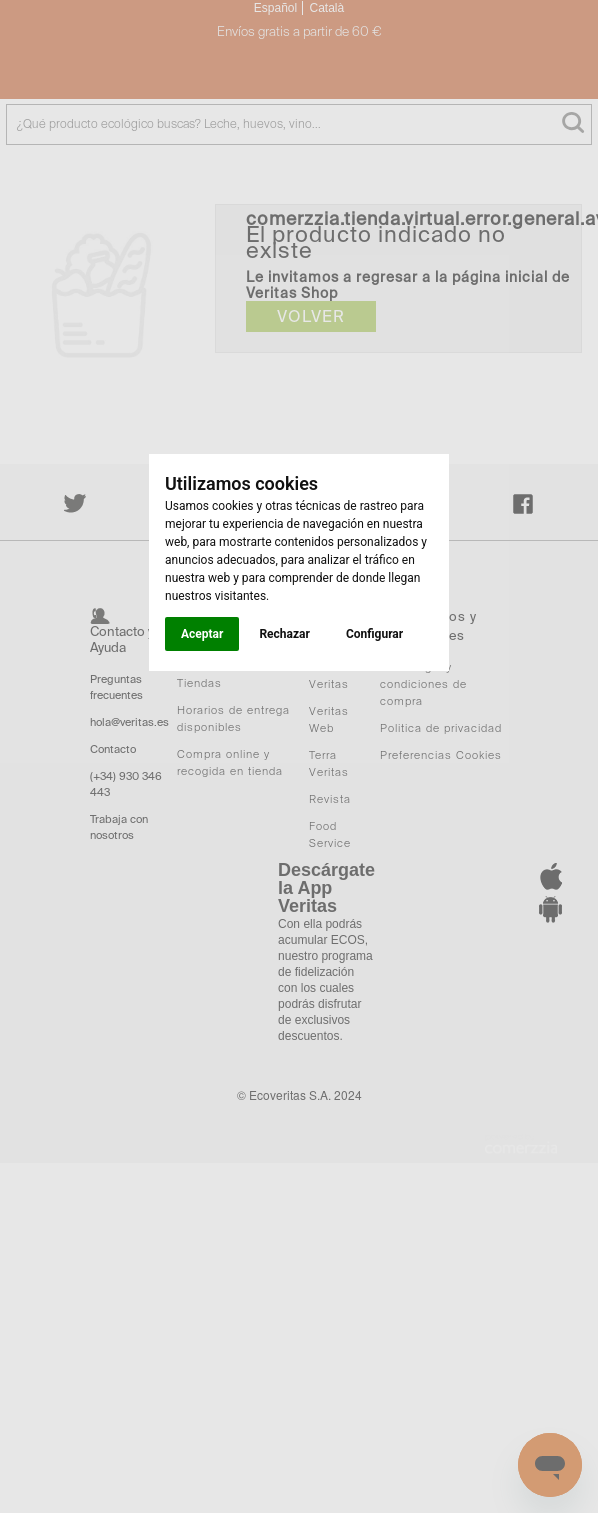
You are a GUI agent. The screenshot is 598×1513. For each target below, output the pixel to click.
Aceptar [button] (202, 634)
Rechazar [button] (284, 634)
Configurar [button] (374, 634)
